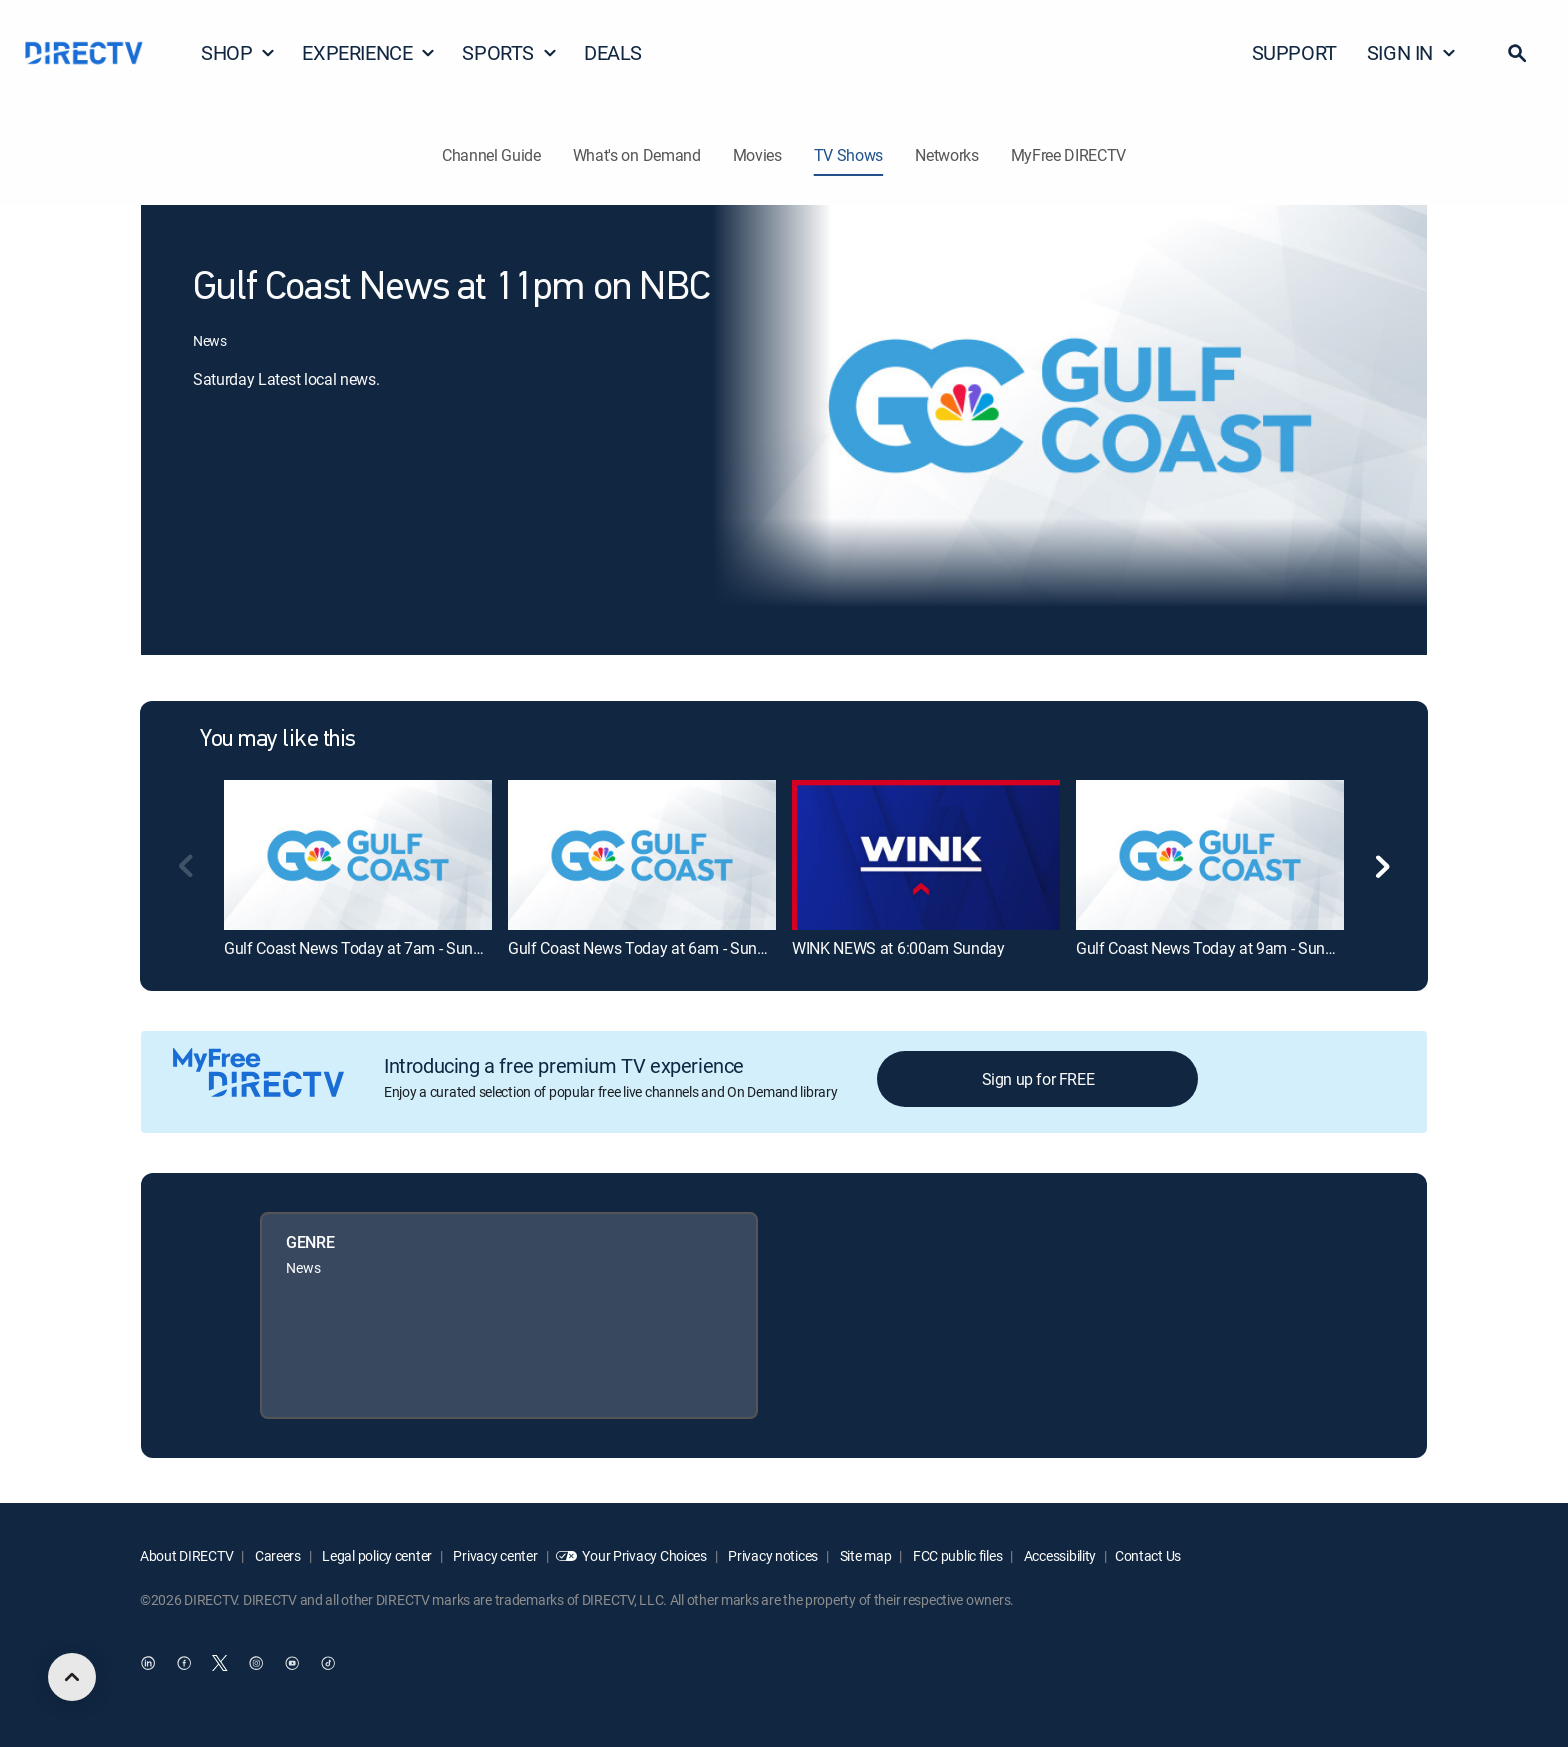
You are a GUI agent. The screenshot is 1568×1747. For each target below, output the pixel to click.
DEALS (613, 52)
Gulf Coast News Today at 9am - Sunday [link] (1213, 948)
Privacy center (494, 1555)
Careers (276, 1555)
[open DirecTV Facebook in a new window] (184, 1664)
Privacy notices (772, 1555)
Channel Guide (491, 155)
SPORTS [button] (510, 52)
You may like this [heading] (278, 740)
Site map (864, 1555)
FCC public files (956, 1555)
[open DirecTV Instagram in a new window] (256, 1664)
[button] (1517, 53)
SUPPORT (1294, 52)
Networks (946, 155)
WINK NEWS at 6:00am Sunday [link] (898, 948)
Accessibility (1058, 1555)
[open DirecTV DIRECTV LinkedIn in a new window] (148, 1664)
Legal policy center (376, 1555)
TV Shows (848, 155)
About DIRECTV (186, 1555)
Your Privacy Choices (644, 1555)
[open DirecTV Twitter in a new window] (220, 1664)
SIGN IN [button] (1412, 52)
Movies (757, 155)
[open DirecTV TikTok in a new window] (328, 1664)
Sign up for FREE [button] (1038, 1079)
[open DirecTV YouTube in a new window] (292, 1664)
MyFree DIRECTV (1069, 155)
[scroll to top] (72, 1677)
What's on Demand (637, 155)
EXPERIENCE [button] (369, 52)
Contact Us (1148, 1555)
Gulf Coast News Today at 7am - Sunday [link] (361, 948)
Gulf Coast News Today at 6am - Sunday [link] (645, 948)
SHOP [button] (238, 52)
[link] (358, 855)
